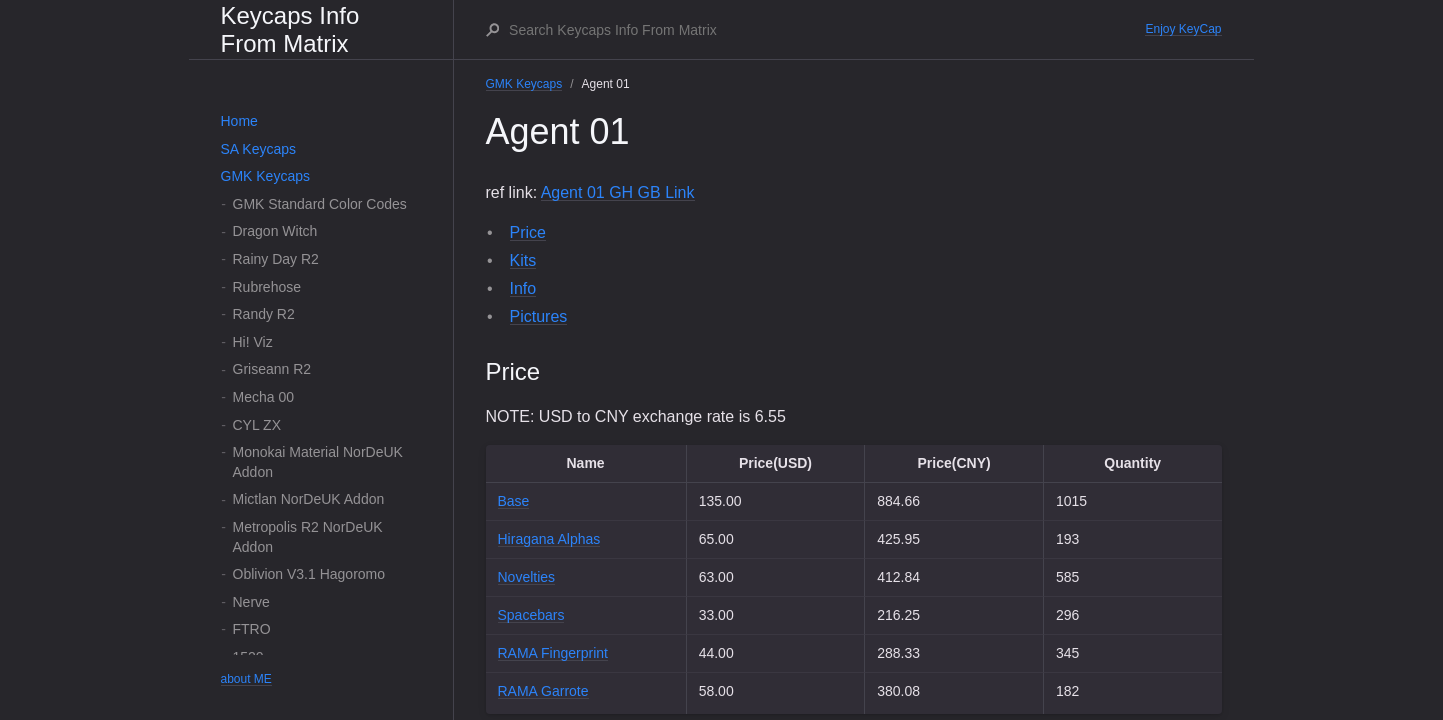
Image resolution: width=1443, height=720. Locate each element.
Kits (523, 260)
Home (239, 121)
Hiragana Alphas (549, 539)
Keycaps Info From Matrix (290, 29)
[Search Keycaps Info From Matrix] (826, 30)
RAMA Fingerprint (553, 653)
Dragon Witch (275, 231)
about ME (246, 679)
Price (528, 232)
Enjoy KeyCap (1183, 29)
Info (523, 288)
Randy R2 (264, 314)
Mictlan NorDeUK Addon (309, 499)
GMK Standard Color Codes (320, 204)
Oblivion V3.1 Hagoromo (309, 574)
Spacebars (531, 615)
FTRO (252, 629)
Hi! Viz (253, 342)
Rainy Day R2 (276, 259)
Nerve (251, 602)
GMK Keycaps (265, 176)
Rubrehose (267, 287)
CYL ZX (257, 425)
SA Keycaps (259, 149)
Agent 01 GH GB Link (618, 192)
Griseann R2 (272, 369)
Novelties (527, 577)
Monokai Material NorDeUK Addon (318, 462)
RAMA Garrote (543, 691)
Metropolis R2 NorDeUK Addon (308, 537)
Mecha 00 (263, 397)
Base (514, 501)
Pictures (539, 316)
